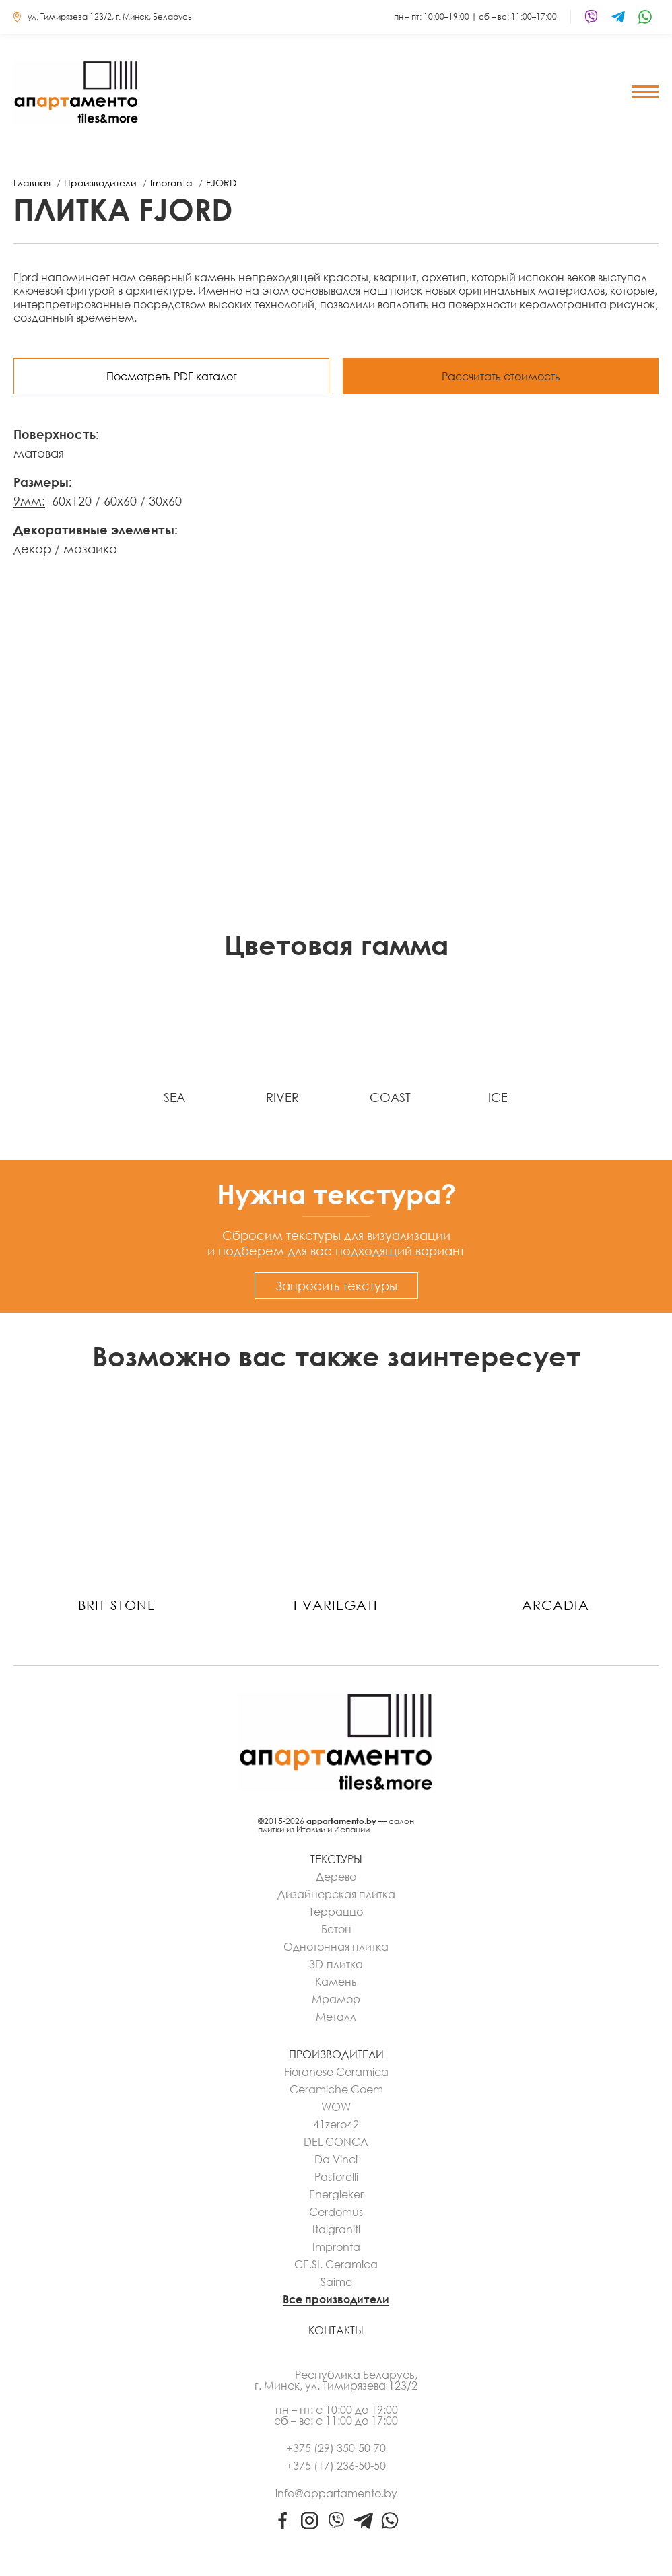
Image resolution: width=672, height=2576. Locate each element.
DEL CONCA (336, 2141)
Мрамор (336, 1999)
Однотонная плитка (336, 1946)
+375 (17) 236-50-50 (336, 2465)
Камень (336, 1981)
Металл (336, 2016)
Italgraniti (336, 2229)
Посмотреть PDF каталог (171, 376)
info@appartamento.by (336, 2493)
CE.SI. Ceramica (336, 2264)
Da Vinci (336, 2159)
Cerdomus (336, 2211)
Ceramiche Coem (336, 2089)
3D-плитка (336, 1964)
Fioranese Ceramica (336, 2071)
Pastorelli (336, 2176)
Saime (336, 2281)
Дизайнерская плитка (336, 1894)
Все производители (336, 2299)
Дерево (336, 1876)
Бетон (336, 1929)
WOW (336, 2106)
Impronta (336, 2246)
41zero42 (336, 2124)
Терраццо (336, 1911)
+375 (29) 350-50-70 (336, 2448)
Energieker (336, 2194)
